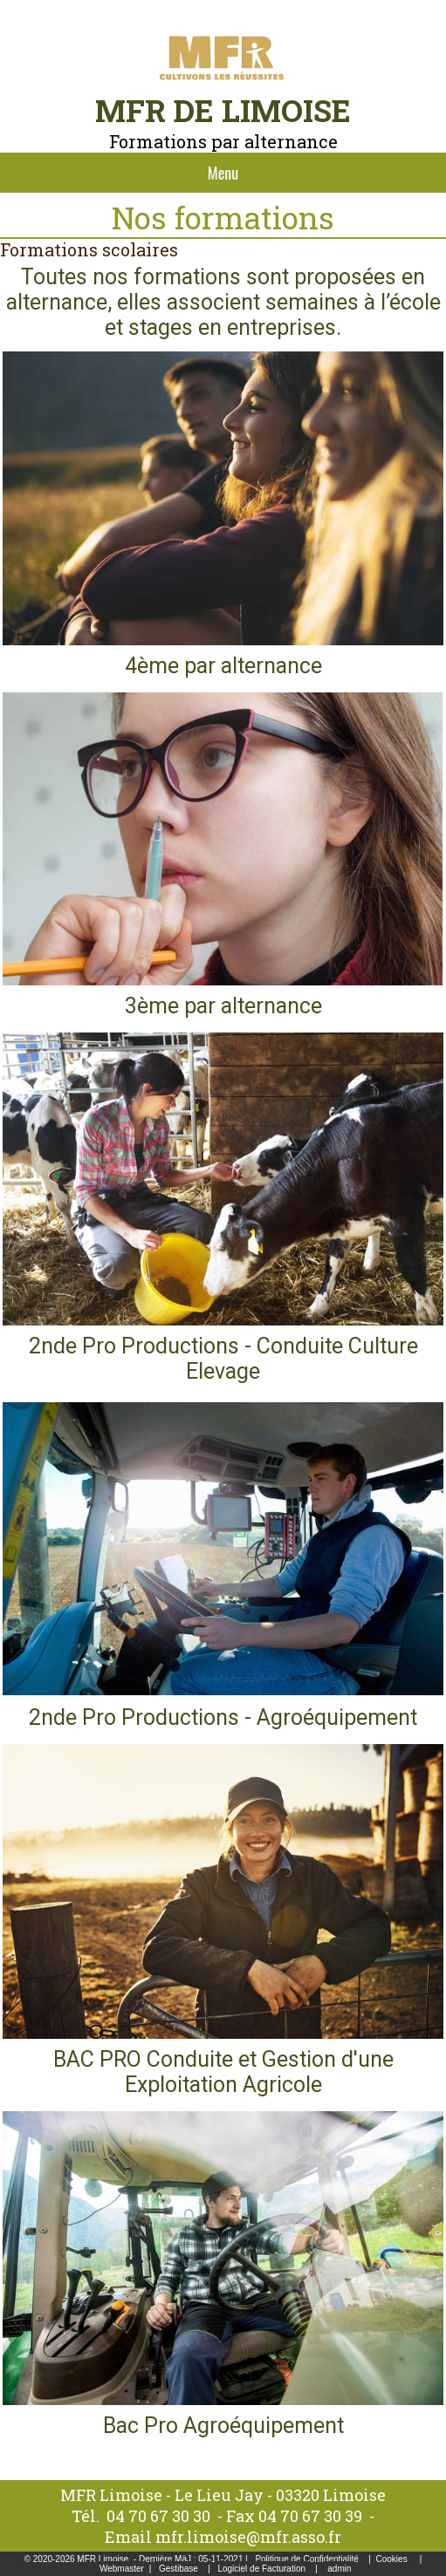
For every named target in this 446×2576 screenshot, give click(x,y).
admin (339, 2568)
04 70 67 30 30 (158, 2515)
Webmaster (121, 2568)
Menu (223, 172)
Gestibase (178, 2568)
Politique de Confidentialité (306, 2559)
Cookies (392, 2559)
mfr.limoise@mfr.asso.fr (248, 2536)
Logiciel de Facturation (261, 2568)
